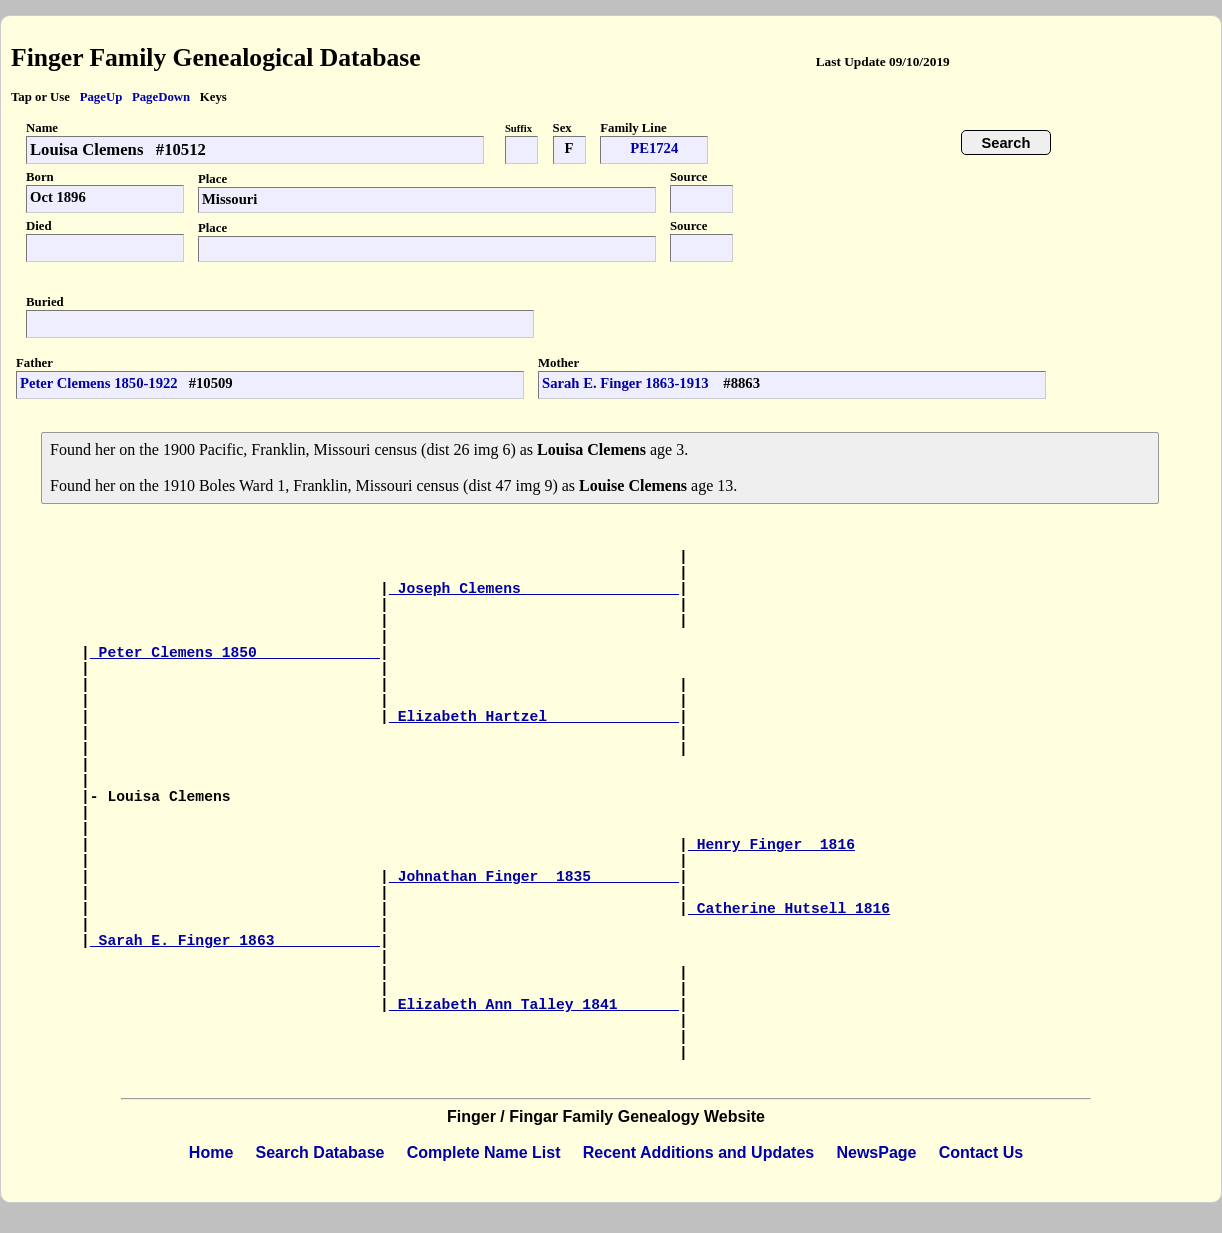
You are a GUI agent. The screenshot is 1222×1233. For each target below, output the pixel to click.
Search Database (320, 1152)
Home (211, 1152)
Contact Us (981, 1152)
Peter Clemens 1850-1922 (99, 383)
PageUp (101, 97)
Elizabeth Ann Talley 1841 (534, 1005)
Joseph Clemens (534, 589)
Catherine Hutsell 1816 (789, 909)
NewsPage (876, 1152)
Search (1006, 143)
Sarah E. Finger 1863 (235, 941)
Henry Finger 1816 (771, 845)
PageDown (161, 97)
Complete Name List (484, 1152)
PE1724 (654, 148)
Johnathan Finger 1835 (534, 877)
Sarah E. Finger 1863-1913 (627, 383)
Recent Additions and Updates (698, 1152)
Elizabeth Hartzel (534, 717)
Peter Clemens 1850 (235, 653)
